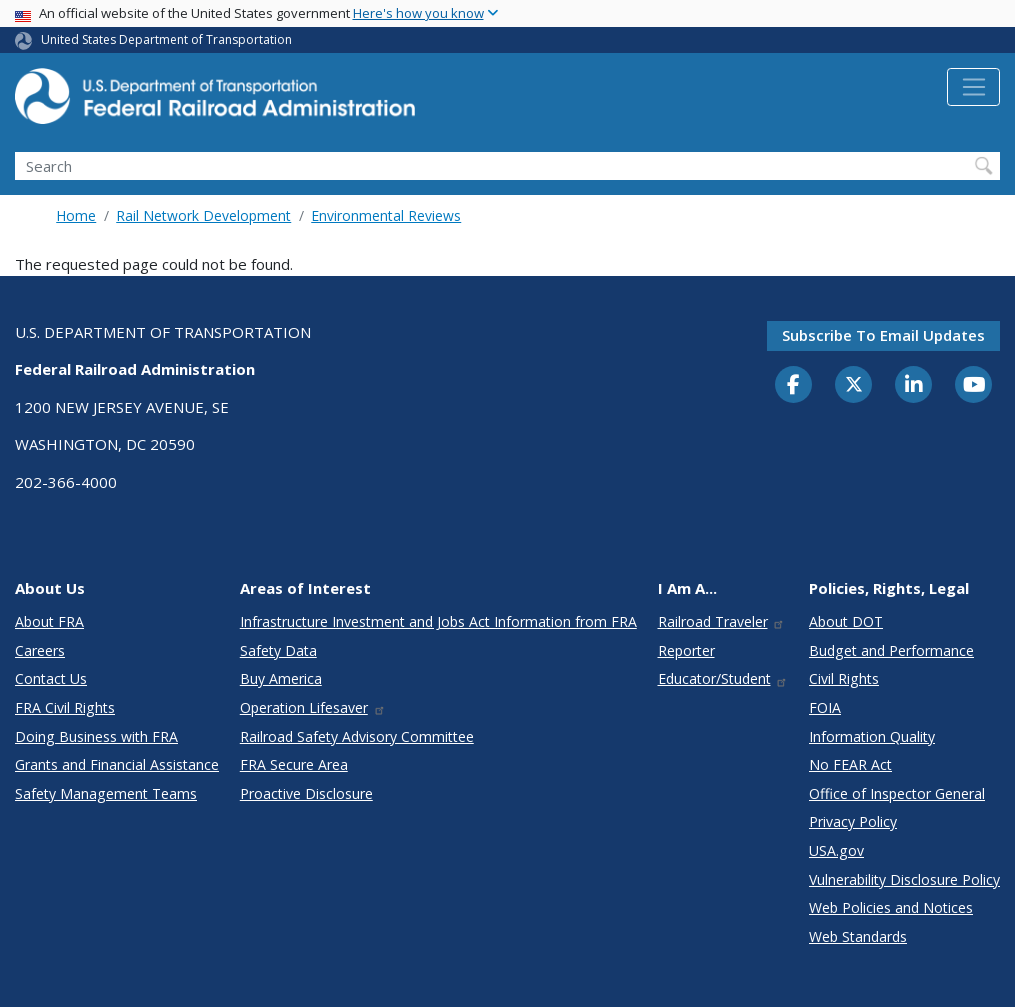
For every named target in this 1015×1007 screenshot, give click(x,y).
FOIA (825, 707)
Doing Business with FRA (96, 736)
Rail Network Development (203, 215)
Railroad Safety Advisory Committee (357, 736)
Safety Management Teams (106, 793)
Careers (40, 650)
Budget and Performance (891, 650)
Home (76, 215)
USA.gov (836, 850)
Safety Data (278, 650)
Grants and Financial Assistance (117, 764)
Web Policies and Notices (891, 907)
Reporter (686, 650)
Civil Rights (844, 678)
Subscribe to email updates (883, 335)
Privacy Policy (853, 821)
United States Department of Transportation (166, 39)
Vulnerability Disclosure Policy (904, 879)
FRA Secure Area (294, 764)
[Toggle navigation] (973, 87)
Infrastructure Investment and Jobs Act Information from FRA (438, 621)
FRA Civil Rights (65, 707)
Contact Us (51, 678)
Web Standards (858, 936)
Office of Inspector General (897, 793)
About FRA (49, 621)
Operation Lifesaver (313, 707)
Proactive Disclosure (306, 793)
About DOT (846, 621)
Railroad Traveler (722, 621)
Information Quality (872, 736)
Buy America (281, 678)
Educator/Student (723, 678)
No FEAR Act (850, 764)
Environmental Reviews (386, 215)
